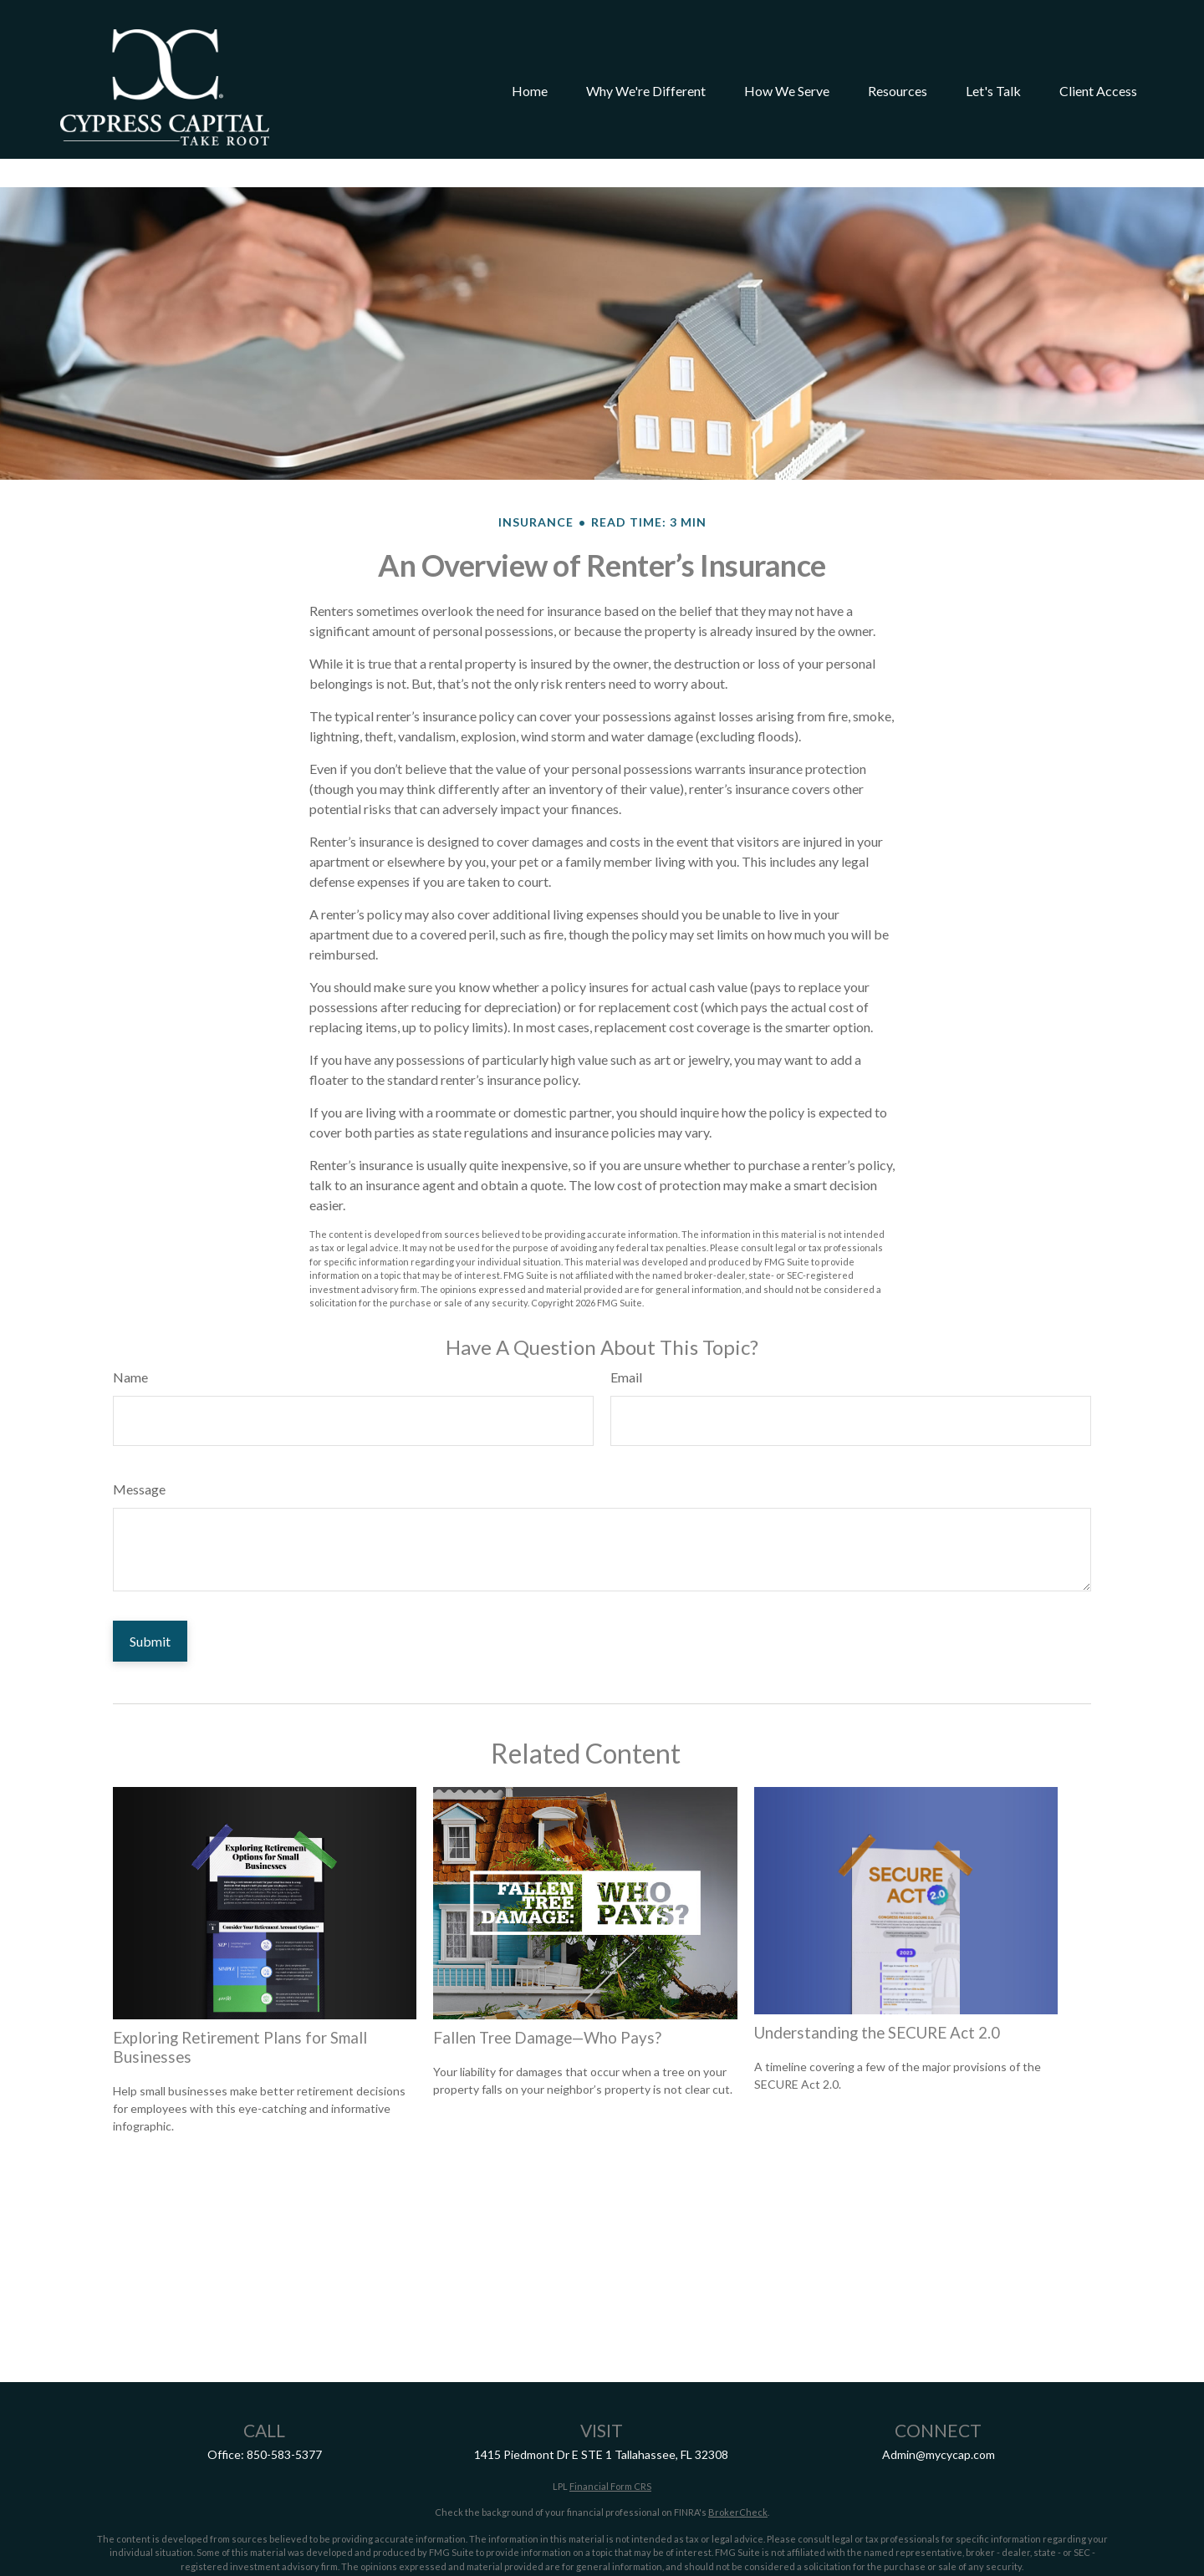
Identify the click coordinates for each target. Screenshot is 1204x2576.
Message (139, 1439)
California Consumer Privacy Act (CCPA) (545, 2542)
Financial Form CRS (610, 2436)
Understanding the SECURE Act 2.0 (877, 1982)
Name (130, 1327)
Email (626, 1327)
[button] (529, 68)
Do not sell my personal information (1017, 2542)
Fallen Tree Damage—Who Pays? (547, 1987)
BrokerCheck (738, 2461)
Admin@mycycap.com (938, 2404)
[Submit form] (150, 1591)
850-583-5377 (284, 2404)
